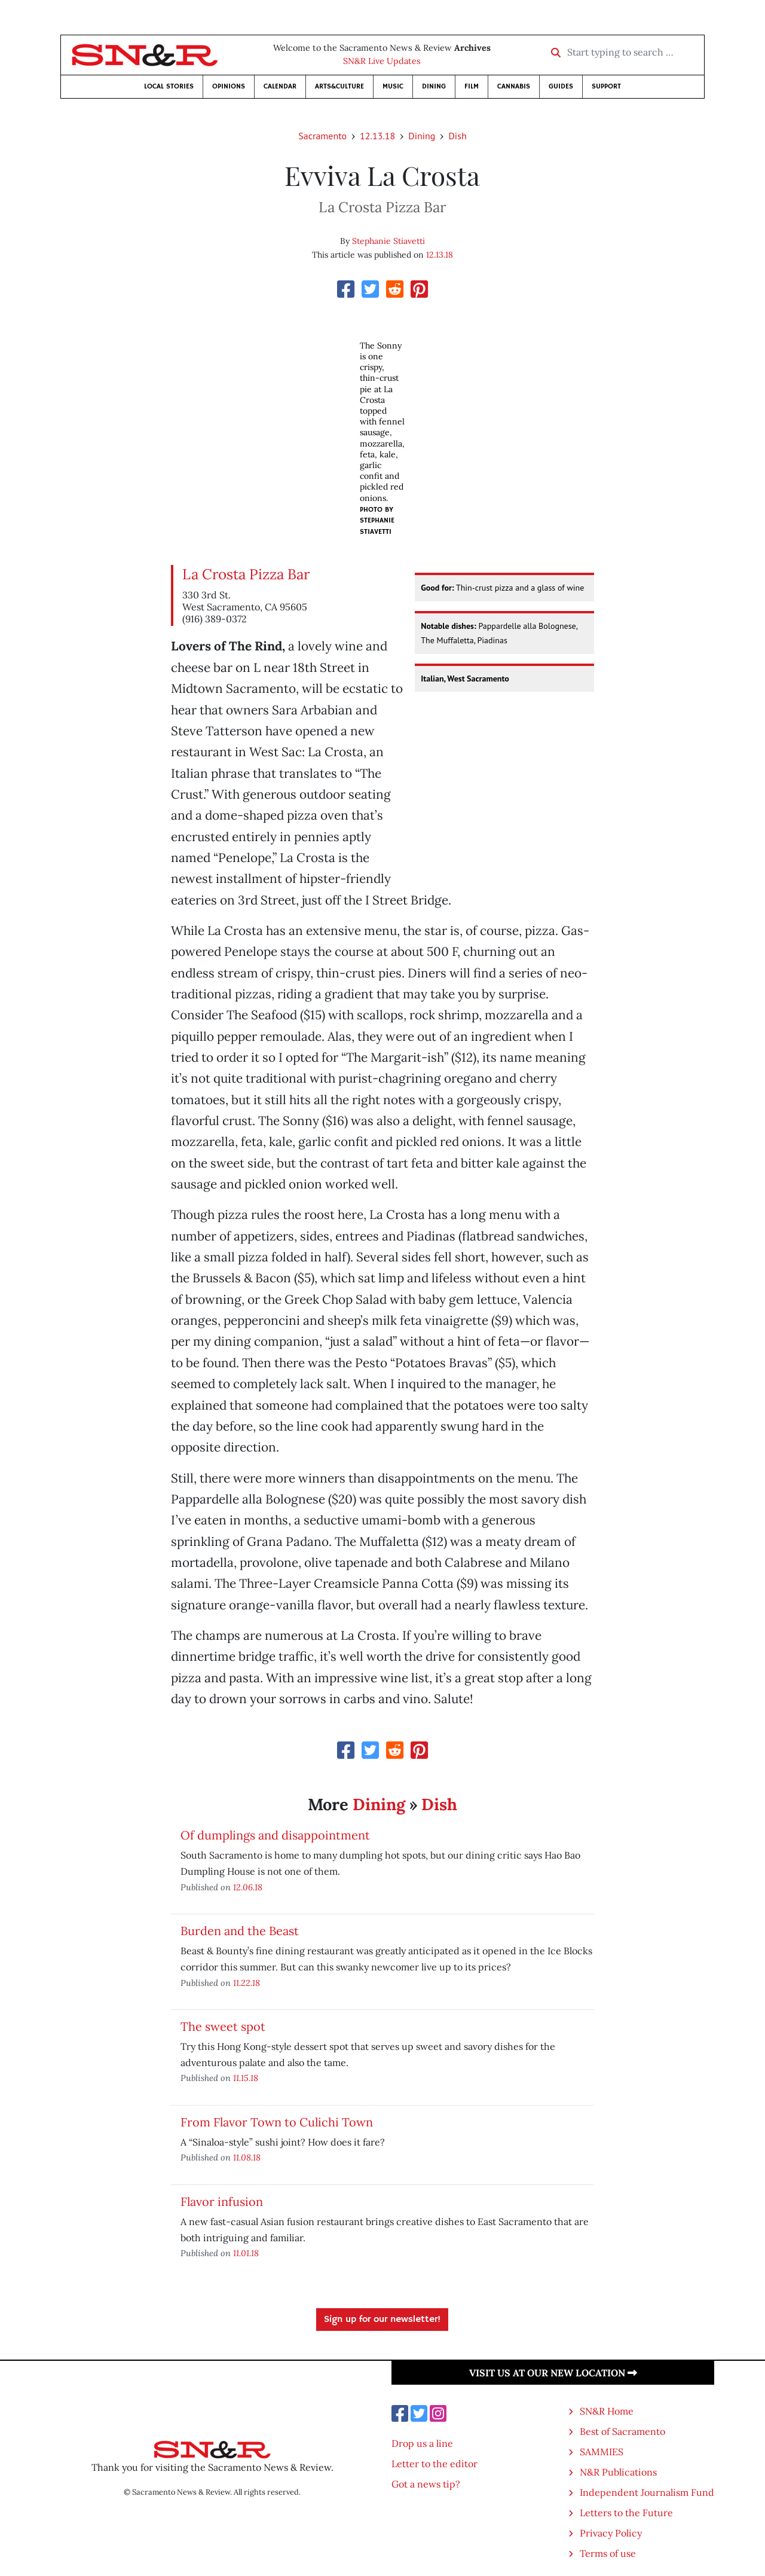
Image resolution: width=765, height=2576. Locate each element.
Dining (434, 86)
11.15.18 (245, 2077)
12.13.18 (377, 136)
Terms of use (608, 2553)
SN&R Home (607, 2411)
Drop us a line (422, 2443)
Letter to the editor (434, 2464)
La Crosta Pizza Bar (246, 574)
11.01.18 (246, 2253)
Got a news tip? (425, 2484)
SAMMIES (601, 2452)
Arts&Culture (339, 86)
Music (392, 86)
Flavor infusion (221, 2201)
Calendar (280, 86)
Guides (561, 86)
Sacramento (322, 136)
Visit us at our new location (553, 2373)
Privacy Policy (611, 2533)
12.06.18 (247, 1887)
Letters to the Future (626, 2513)
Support (606, 86)
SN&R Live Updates (382, 61)
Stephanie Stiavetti (388, 241)
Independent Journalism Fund (647, 2492)
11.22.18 (246, 1982)
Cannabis (513, 86)
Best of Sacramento (622, 2431)
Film (471, 86)
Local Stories (169, 86)
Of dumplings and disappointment (275, 1835)
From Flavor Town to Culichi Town (276, 2121)
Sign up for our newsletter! (382, 2320)
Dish (457, 136)
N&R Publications (618, 2472)
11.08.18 (247, 2157)
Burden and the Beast (239, 1930)
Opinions (228, 86)
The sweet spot (222, 2026)
